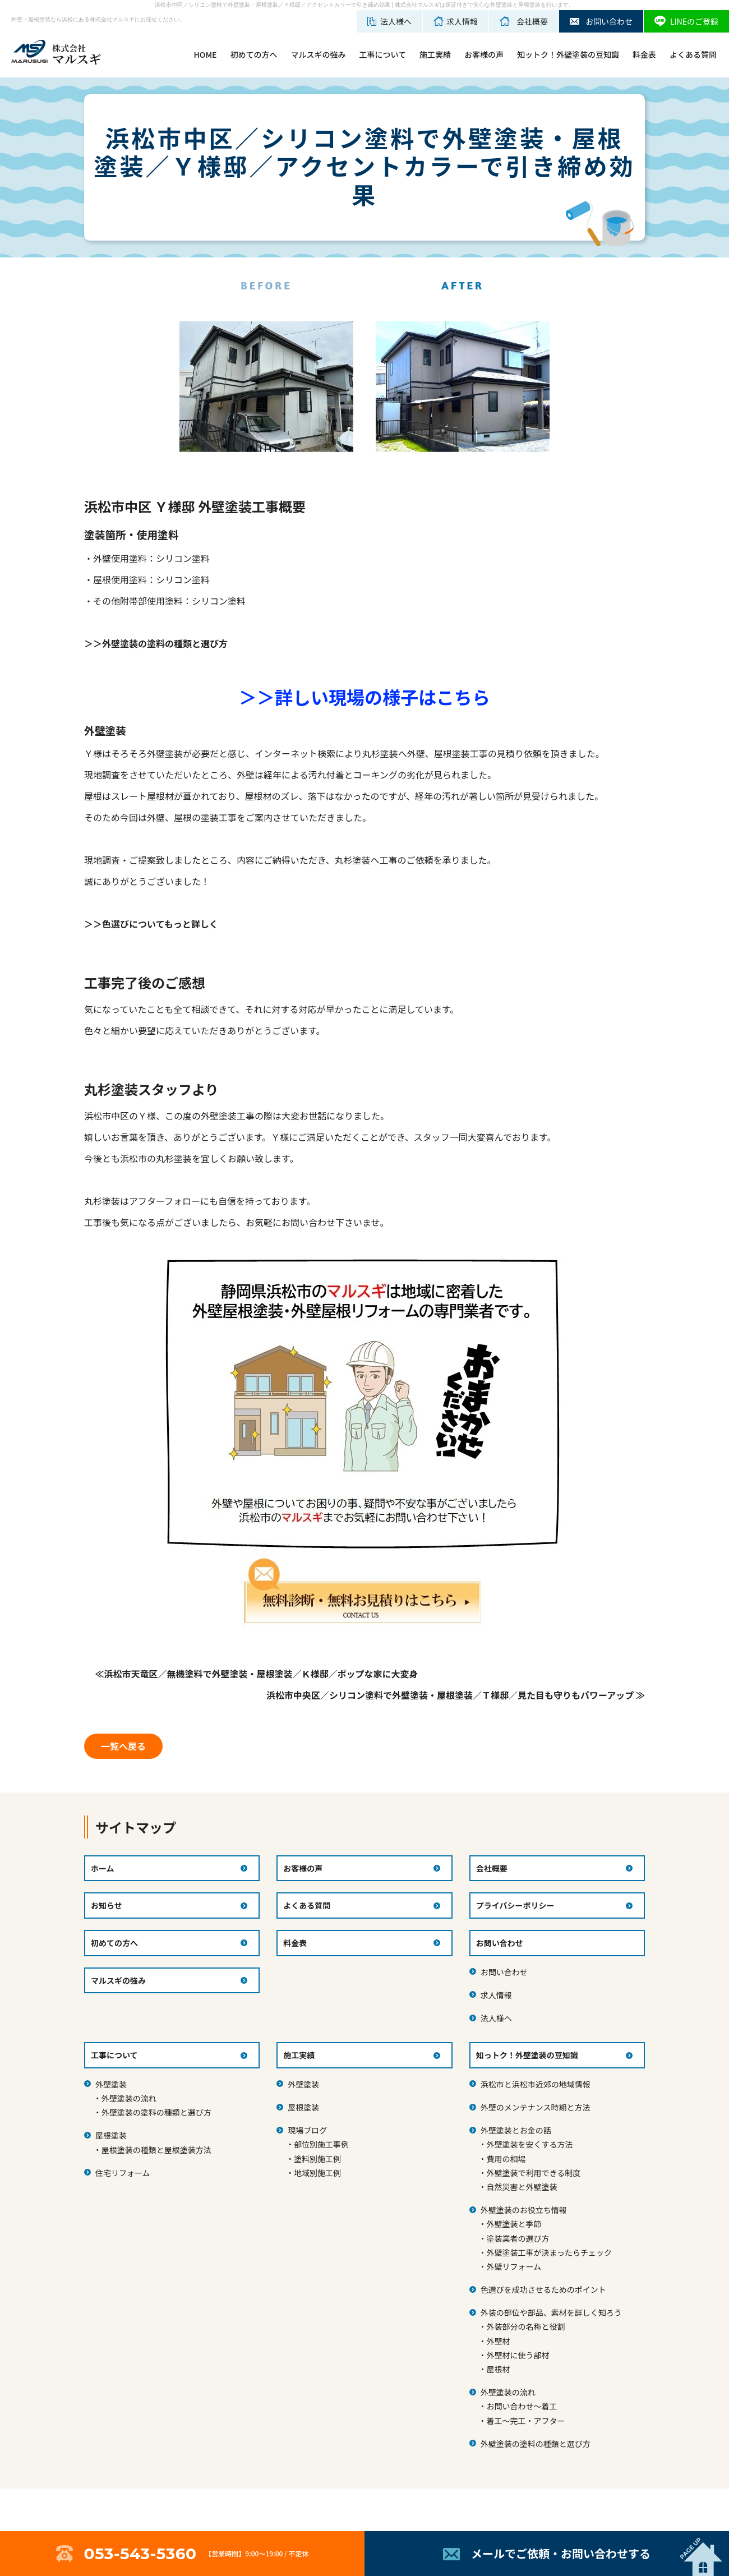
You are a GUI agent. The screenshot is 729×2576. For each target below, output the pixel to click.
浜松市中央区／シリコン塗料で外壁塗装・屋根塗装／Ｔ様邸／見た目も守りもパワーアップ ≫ (455, 1695)
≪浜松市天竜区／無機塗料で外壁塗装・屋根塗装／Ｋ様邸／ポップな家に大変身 (256, 1673)
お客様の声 (484, 54)
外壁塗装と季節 (513, 2223)
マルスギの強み (317, 54)
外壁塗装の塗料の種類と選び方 (156, 2112)
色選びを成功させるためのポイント (543, 2289)
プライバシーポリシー (515, 1905)
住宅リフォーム (122, 2172)
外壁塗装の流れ (128, 2098)
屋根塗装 (111, 2135)
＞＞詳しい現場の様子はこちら (364, 696)
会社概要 (491, 1868)
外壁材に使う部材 (517, 2355)
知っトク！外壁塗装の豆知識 (527, 2055)
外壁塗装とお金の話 (516, 2130)
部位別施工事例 (321, 2144)
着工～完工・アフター (525, 2420)
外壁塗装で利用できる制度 (533, 2172)
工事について (382, 54)
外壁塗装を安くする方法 (529, 2144)
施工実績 (435, 54)
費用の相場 (505, 2158)
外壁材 (498, 2341)
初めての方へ (253, 54)
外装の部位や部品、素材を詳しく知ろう (551, 2312)
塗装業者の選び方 (517, 2238)
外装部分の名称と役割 (525, 2326)
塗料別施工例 (317, 2158)
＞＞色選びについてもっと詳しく (151, 923)
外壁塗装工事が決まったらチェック (548, 2252)
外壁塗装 (111, 2084)
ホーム (102, 1868)
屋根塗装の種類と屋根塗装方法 (156, 2149)
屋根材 (498, 2369)
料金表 (644, 54)
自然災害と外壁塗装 (521, 2186)
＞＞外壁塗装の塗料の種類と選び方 (156, 643)
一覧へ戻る (123, 1746)
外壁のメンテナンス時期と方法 (535, 2107)
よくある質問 (693, 54)
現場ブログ (307, 2130)
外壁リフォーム (513, 2266)
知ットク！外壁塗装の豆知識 (568, 54)
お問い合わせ (504, 1972)
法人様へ (496, 2018)
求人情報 (496, 1995)
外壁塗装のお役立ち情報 (524, 2209)
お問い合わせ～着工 (521, 2406)
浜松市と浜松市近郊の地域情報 (535, 2084)
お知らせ (106, 1905)
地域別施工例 (317, 2172)
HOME (204, 54)
